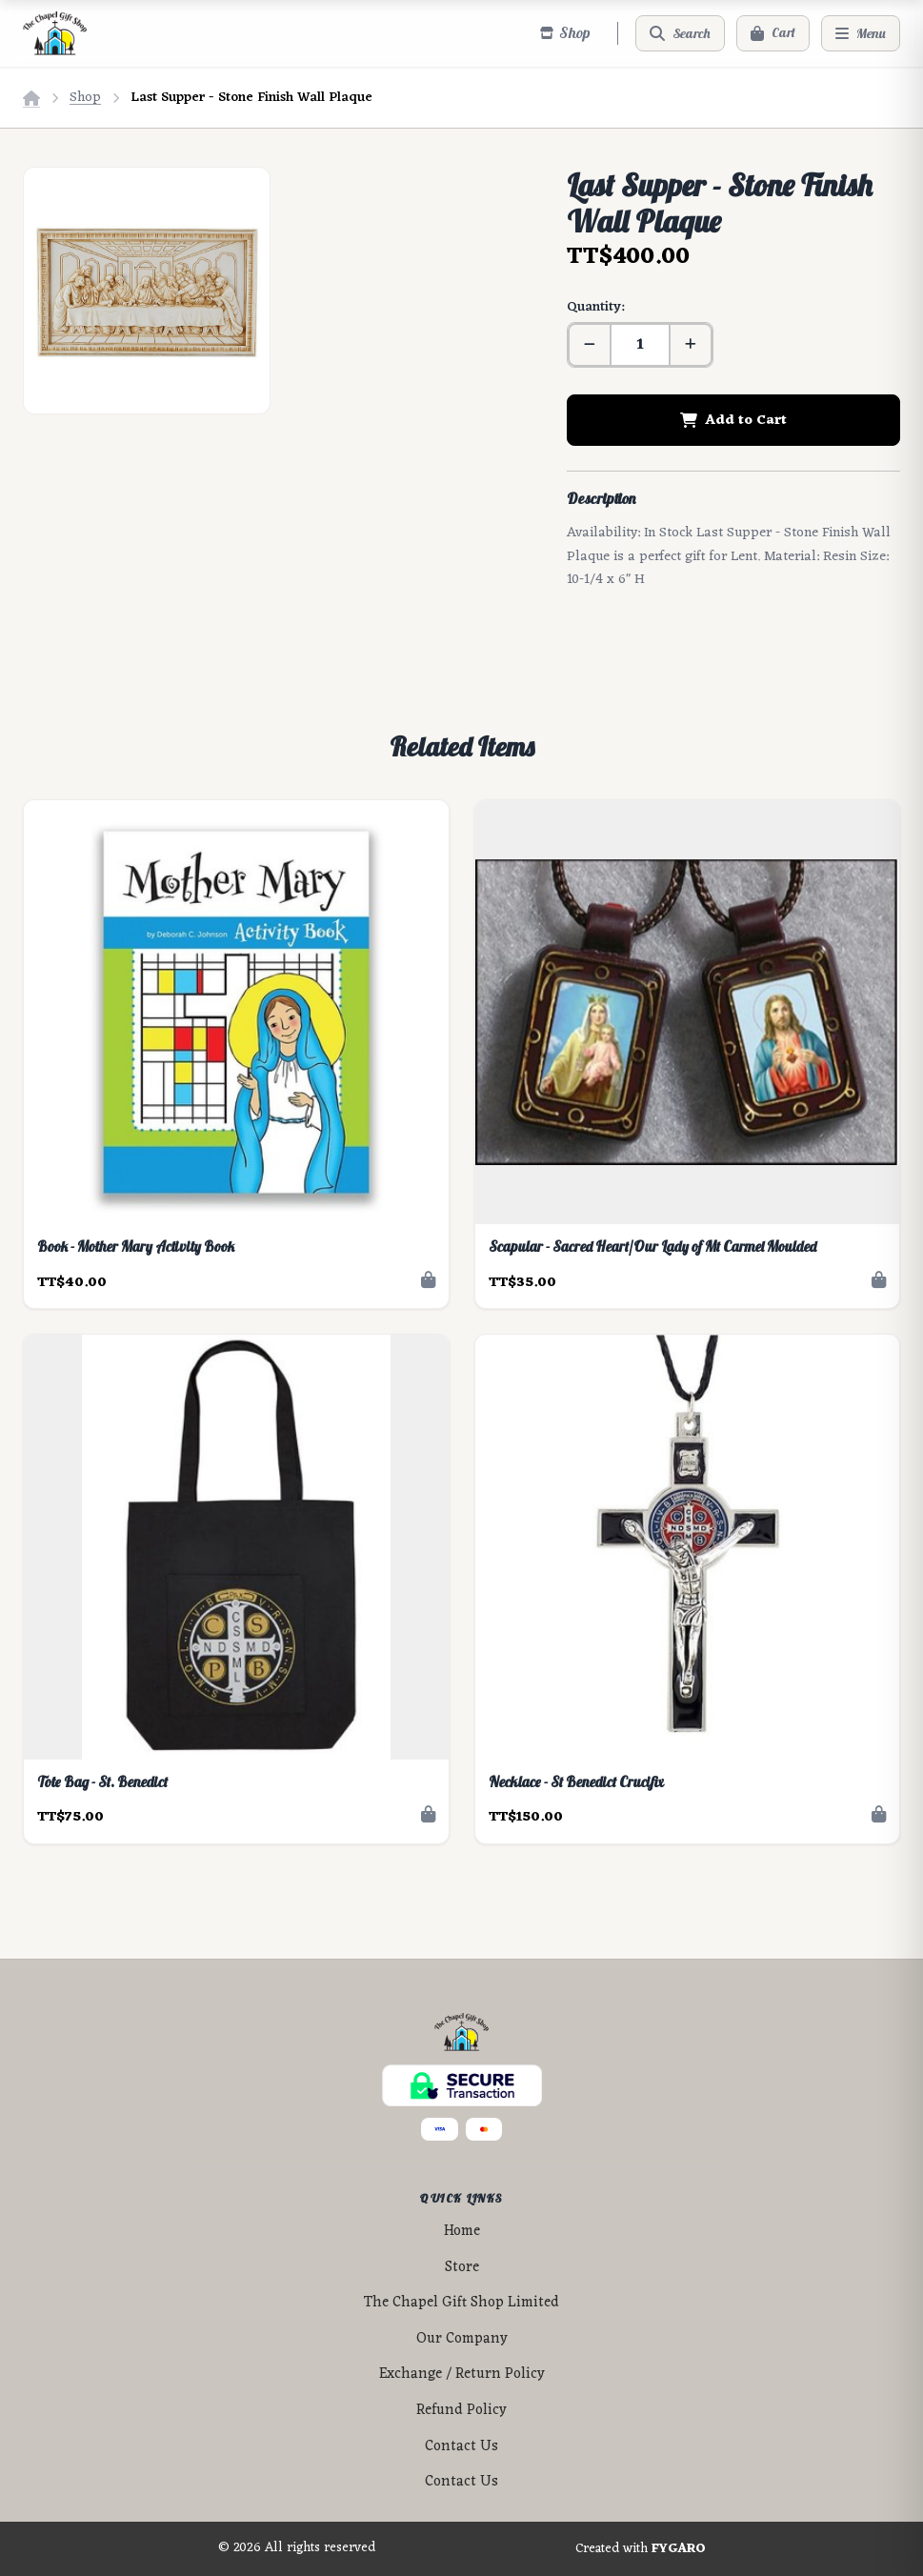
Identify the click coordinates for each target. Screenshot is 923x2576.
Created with (640, 2549)
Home (462, 2231)
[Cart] (773, 33)
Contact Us (461, 2447)
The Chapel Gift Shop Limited (461, 2303)
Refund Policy (461, 2411)
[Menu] (860, 33)
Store (462, 2268)
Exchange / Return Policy (462, 2374)
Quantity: (595, 307)
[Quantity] (640, 345)
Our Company (462, 2339)
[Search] (680, 33)
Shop (85, 98)
